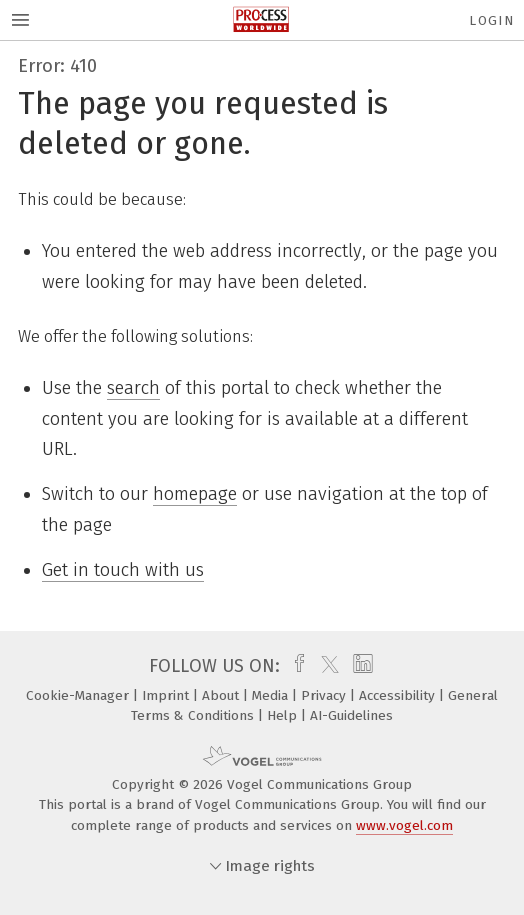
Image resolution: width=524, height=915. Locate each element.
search (133, 388)
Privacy (325, 695)
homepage (195, 494)
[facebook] (294, 666)
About (222, 695)
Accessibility (399, 695)
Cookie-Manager (79, 695)
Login (491, 20)
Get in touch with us (123, 570)
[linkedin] (360, 666)
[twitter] (325, 666)
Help (284, 715)
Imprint (167, 695)
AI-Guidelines (351, 715)
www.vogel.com (404, 825)
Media (272, 695)
